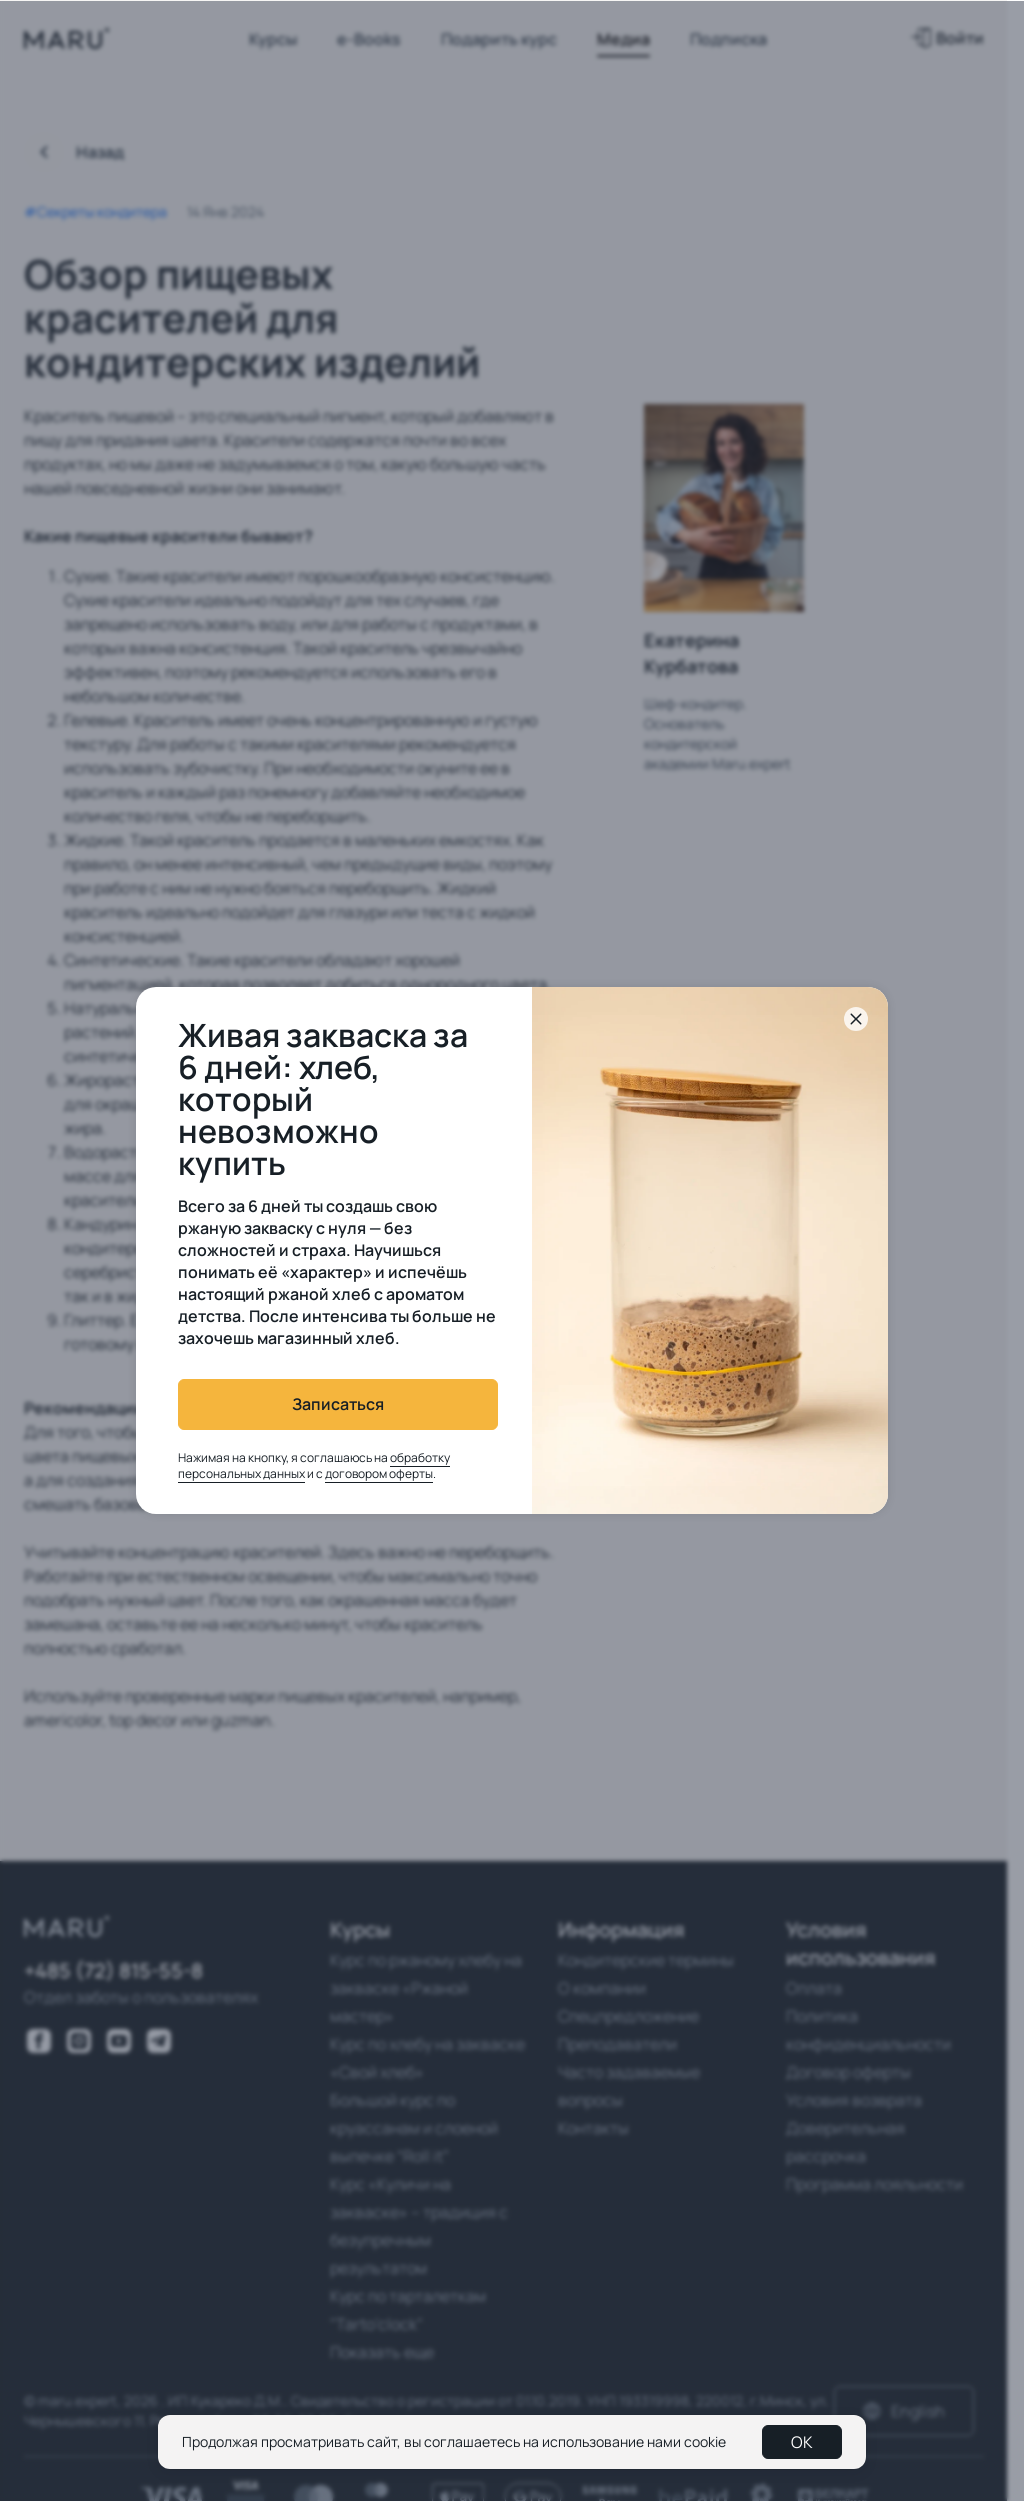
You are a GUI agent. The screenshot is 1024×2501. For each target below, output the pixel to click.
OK (802, 2442)
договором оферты (379, 1473)
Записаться (338, 1404)
